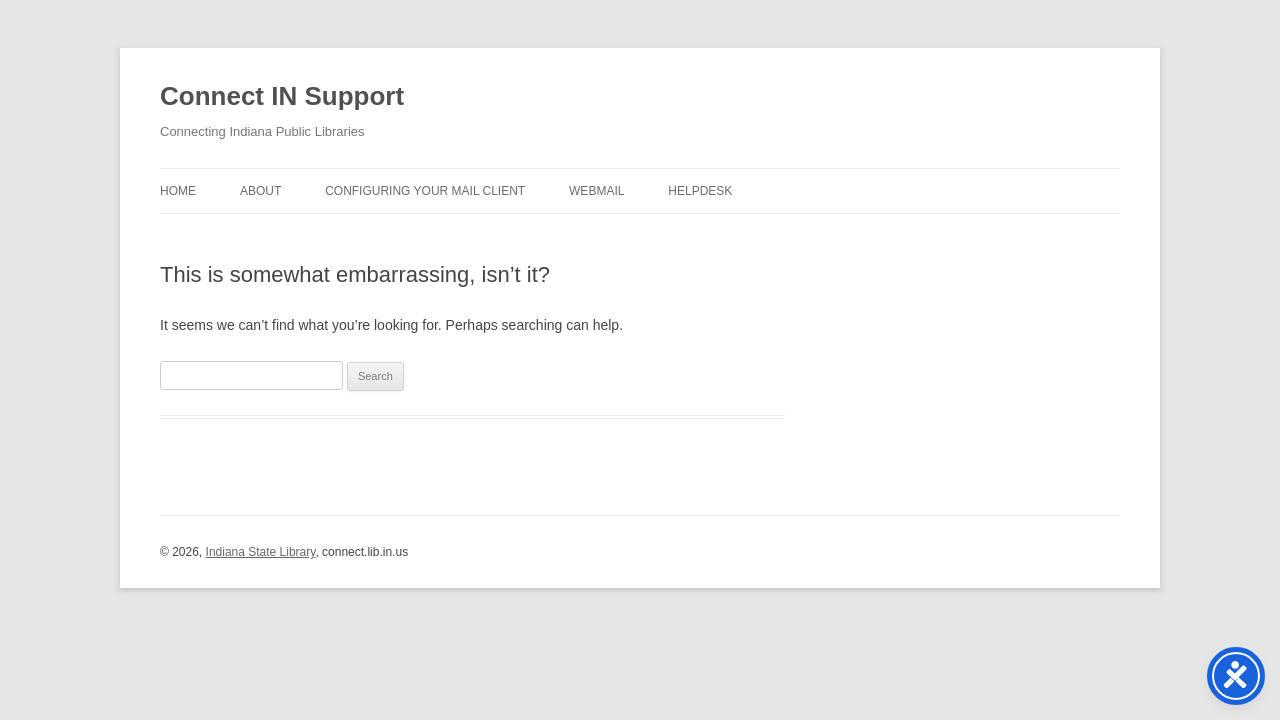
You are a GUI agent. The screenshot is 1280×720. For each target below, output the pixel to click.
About (260, 191)
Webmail (596, 191)
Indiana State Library (261, 552)
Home (178, 191)
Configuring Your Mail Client (425, 191)
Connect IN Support (282, 96)
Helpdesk (700, 191)
